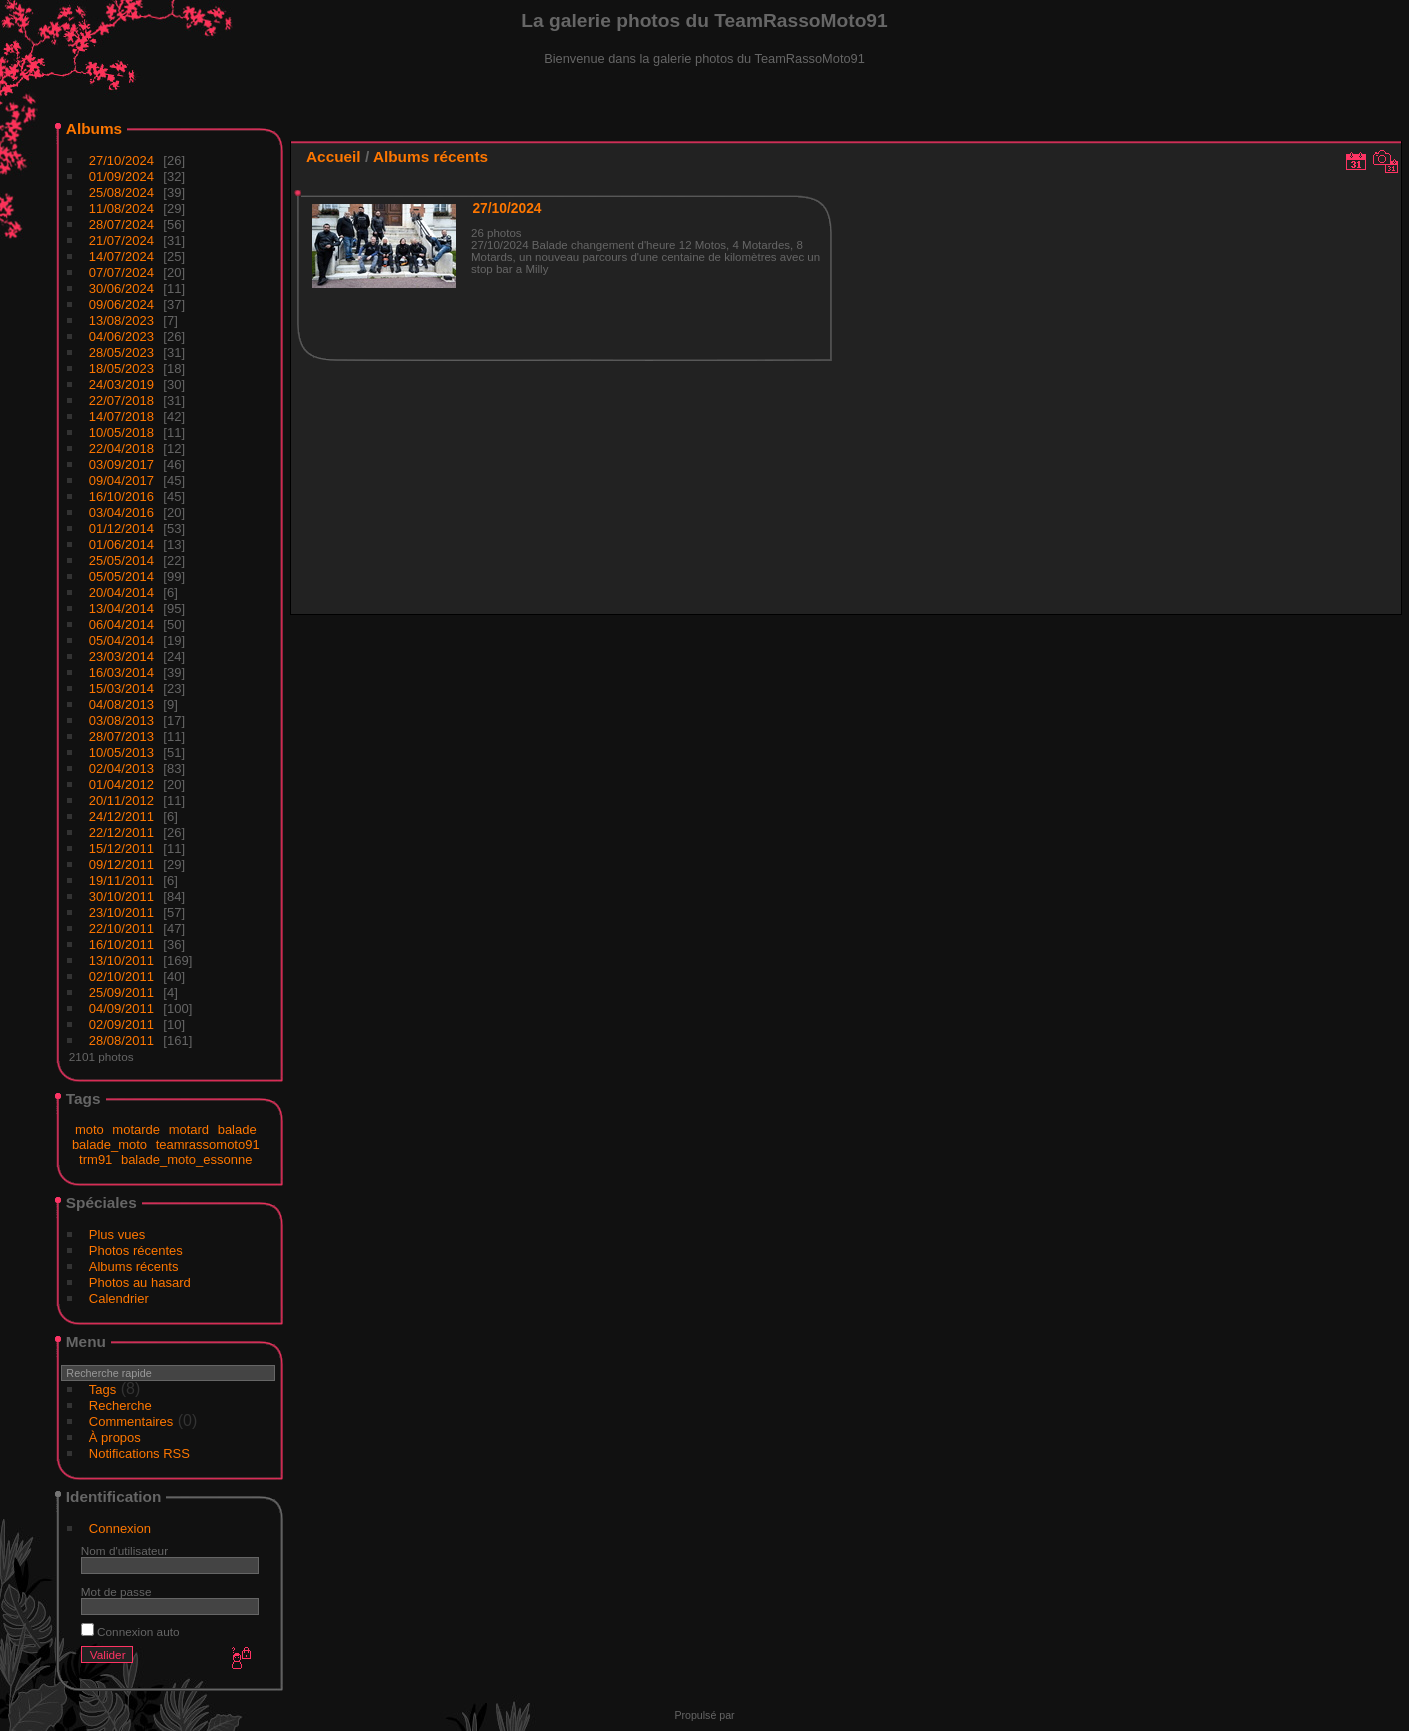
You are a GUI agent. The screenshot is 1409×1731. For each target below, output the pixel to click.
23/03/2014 (121, 656)
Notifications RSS (139, 1453)
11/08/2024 (121, 208)
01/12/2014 (121, 528)
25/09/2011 (121, 992)
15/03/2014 (121, 688)
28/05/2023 (121, 352)
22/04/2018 (121, 448)
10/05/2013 (121, 752)
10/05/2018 (121, 432)
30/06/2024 (121, 288)
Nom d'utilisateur (124, 1550)
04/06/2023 (121, 336)
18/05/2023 (121, 368)
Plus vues (117, 1234)
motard (189, 1129)
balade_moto (109, 1144)
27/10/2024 (121, 160)
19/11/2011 (121, 880)
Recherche (120, 1405)
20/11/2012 (121, 800)
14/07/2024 (121, 256)
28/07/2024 (121, 224)
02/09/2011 (121, 1024)
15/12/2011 (121, 848)
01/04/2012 (121, 784)
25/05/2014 (121, 560)
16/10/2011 (121, 944)
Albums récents (134, 1266)
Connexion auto (130, 1631)
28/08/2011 (121, 1040)
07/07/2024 (121, 272)
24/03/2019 (121, 384)
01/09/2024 (121, 176)
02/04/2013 (121, 768)
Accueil (333, 156)
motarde (136, 1129)
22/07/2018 (121, 400)
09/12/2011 (121, 864)
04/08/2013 (121, 704)
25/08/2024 (121, 192)
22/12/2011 (121, 832)
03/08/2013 (121, 720)
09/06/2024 (121, 304)
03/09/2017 (121, 464)
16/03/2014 (121, 672)
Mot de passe (116, 1591)
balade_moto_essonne (187, 1159)
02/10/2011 (121, 976)
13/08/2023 (121, 320)
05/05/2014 (121, 576)
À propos (115, 1437)
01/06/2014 (121, 544)
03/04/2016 (121, 512)
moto (89, 1129)
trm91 (95, 1159)
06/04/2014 (121, 624)
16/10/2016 (121, 496)
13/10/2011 (121, 960)
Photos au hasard (140, 1282)
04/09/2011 (121, 1008)
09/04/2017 (121, 480)
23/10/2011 (121, 912)
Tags (102, 1389)
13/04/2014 (121, 608)
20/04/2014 (121, 592)
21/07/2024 (121, 240)
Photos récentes (136, 1250)
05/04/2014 (121, 640)
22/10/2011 (121, 928)
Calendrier (119, 1298)
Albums (94, 128)
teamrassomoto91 (208, 1144)
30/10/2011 (121, 896)
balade (237, 1129)
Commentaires (131, 1421)
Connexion (120, 1528)
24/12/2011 (121, 816)
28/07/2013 (121, 736)
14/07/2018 (121, 416)
